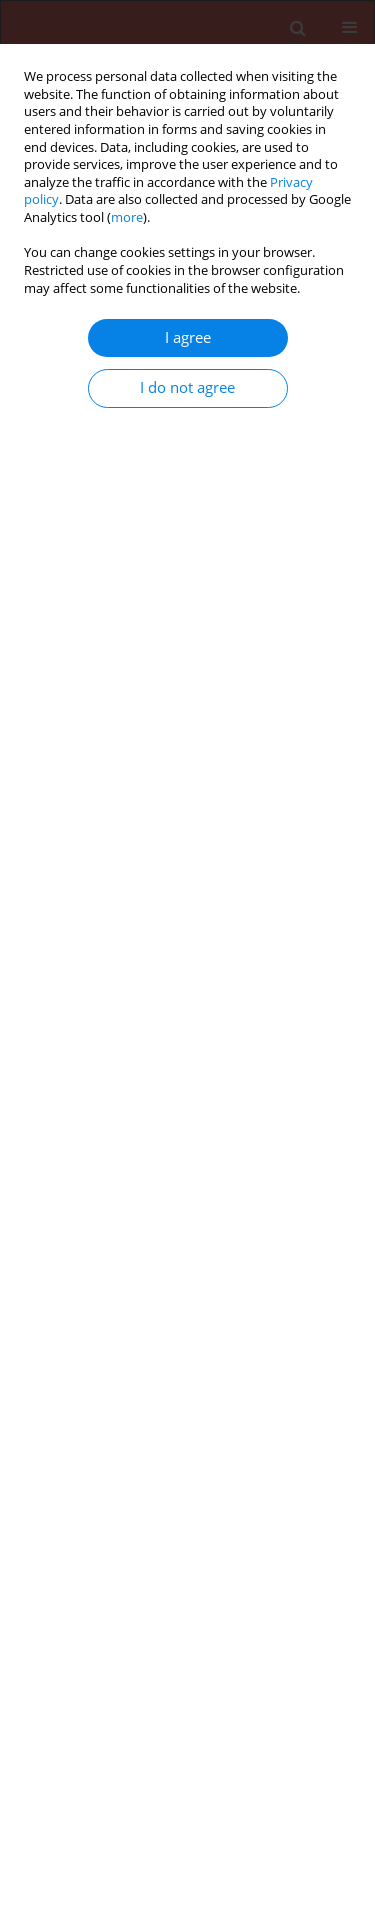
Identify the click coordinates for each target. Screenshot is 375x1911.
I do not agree (187, 387)
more (127, 217)
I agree (188, 337)
